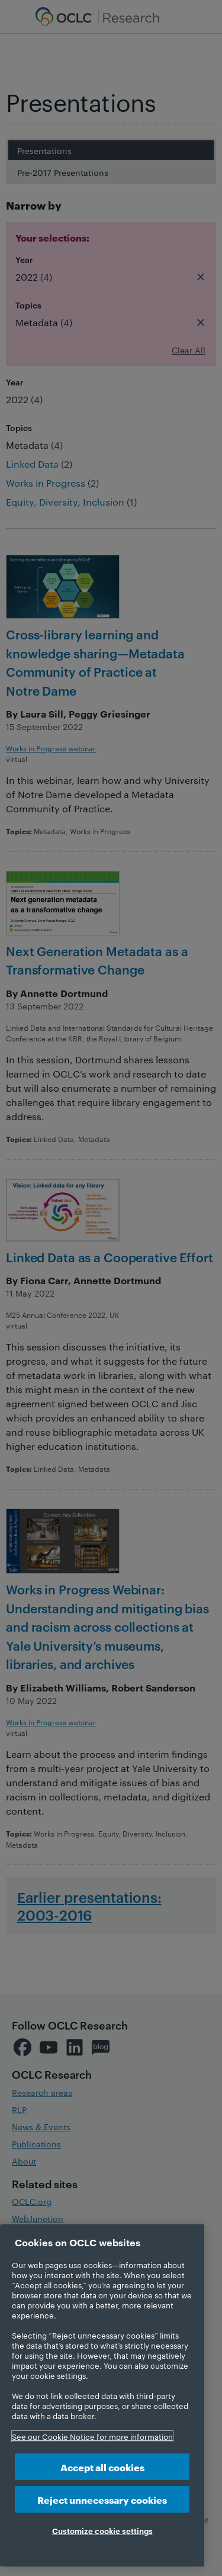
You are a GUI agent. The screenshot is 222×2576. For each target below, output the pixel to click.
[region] (102, 2395)
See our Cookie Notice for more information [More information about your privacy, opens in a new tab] (92, 2436)
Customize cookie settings (102, 2530)
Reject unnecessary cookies (102, 2499)
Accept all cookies (102, 2467)
